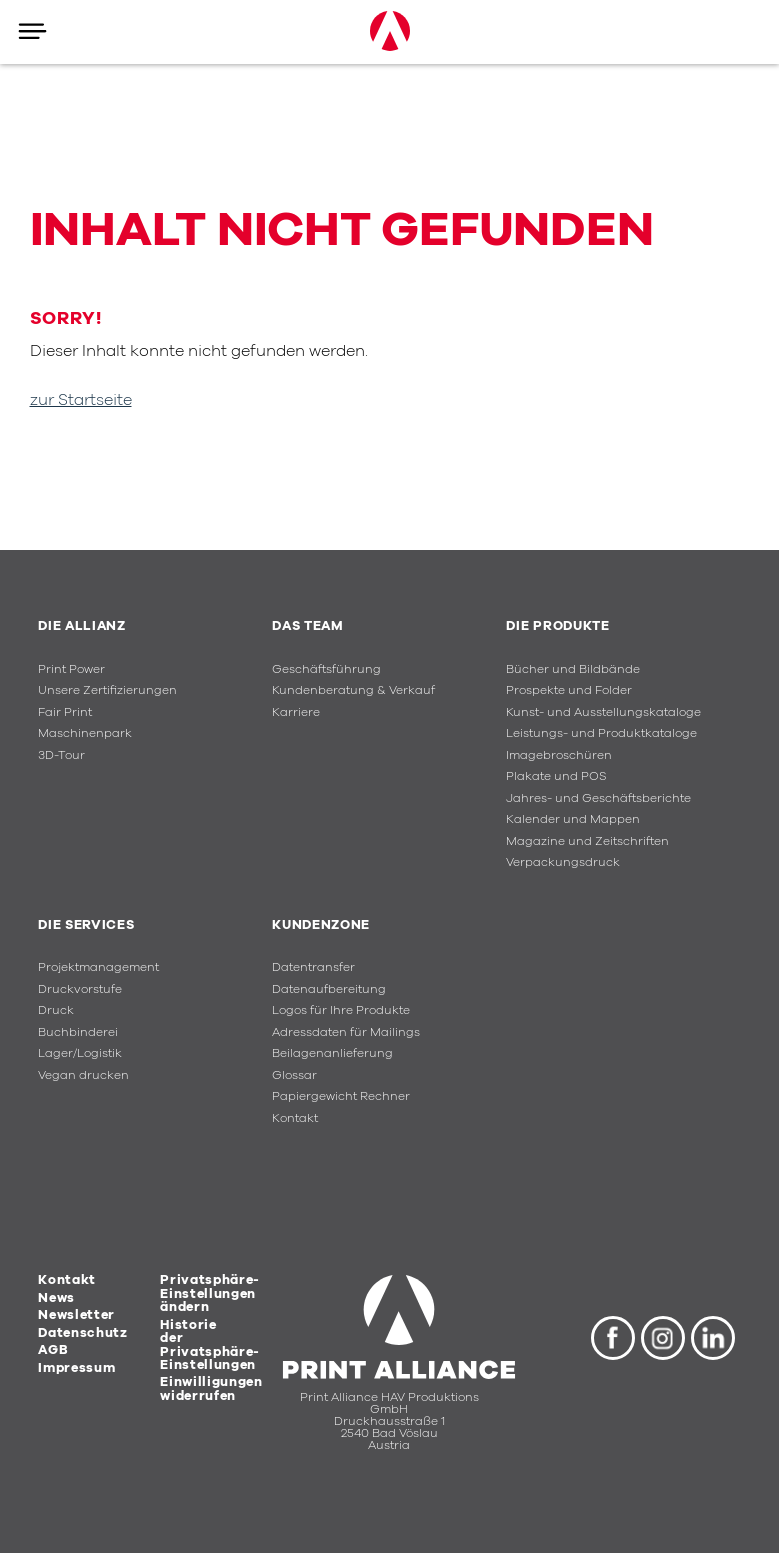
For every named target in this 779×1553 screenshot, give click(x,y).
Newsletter (76, 1315)
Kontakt (295, 1118)
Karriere (296, 712)
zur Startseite (81, 400)
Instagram (663, 1338)
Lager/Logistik (80, 1053)
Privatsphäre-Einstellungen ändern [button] (210, 1293)
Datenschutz (82, 1333)
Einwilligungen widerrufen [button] (211, 1388)
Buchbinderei (78, 1032)
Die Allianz (81, 626)
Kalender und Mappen (573, 819)
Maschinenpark (85, 733)
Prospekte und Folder (569, 690)
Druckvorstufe (80, 989)
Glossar (294, 1075)
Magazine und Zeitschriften (587, 841)
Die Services (86, 925)
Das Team (307, 626)
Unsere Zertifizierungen (107, 690)
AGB (53, 1350)
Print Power (71, 669)
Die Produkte (557, 626)
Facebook (613, 1338)
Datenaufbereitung (329, 989)
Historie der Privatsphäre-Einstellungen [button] (210, 1345)
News (56, 1298)
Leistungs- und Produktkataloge (601, 733)
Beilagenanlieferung (332, 1053)
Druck (56, 1010)
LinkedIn (713, 1338)
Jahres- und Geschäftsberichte (598, 798)
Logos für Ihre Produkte (341, 1010)
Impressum (76, 1368)
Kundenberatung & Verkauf (353, 690)
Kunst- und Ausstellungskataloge (603, 712)
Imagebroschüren (559, 755)
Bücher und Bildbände (573, 669)
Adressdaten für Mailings (346, 1032)
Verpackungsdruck (563, 862)
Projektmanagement (98, 967)
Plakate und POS (556, 776)
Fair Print (65, 712)
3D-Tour (61, 755)
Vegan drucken (83, 1075)
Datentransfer (313, 967)
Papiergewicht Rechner (341, 1096)
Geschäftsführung (326, 669)
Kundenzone (321, 925)
